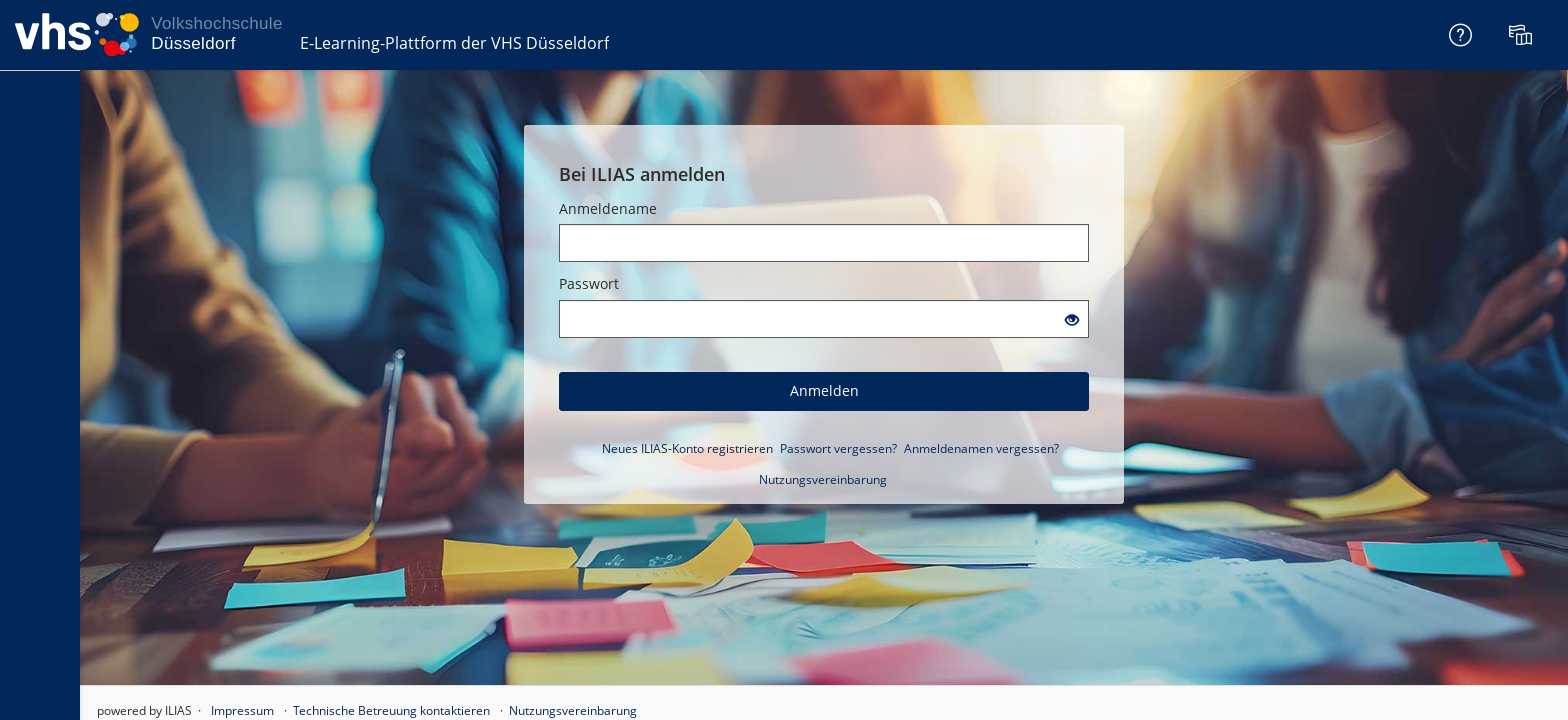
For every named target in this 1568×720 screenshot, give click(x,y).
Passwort (589, 283)
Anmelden (824, 390)
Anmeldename (608, 208)
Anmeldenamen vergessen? (981, 448)
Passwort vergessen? (838, 448)
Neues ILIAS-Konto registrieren (687, 448)
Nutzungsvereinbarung (823, 479)
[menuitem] (1523, 35)
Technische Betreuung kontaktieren (391, 710)
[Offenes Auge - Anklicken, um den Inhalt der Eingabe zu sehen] (1072, 320)
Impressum (242, 710)
